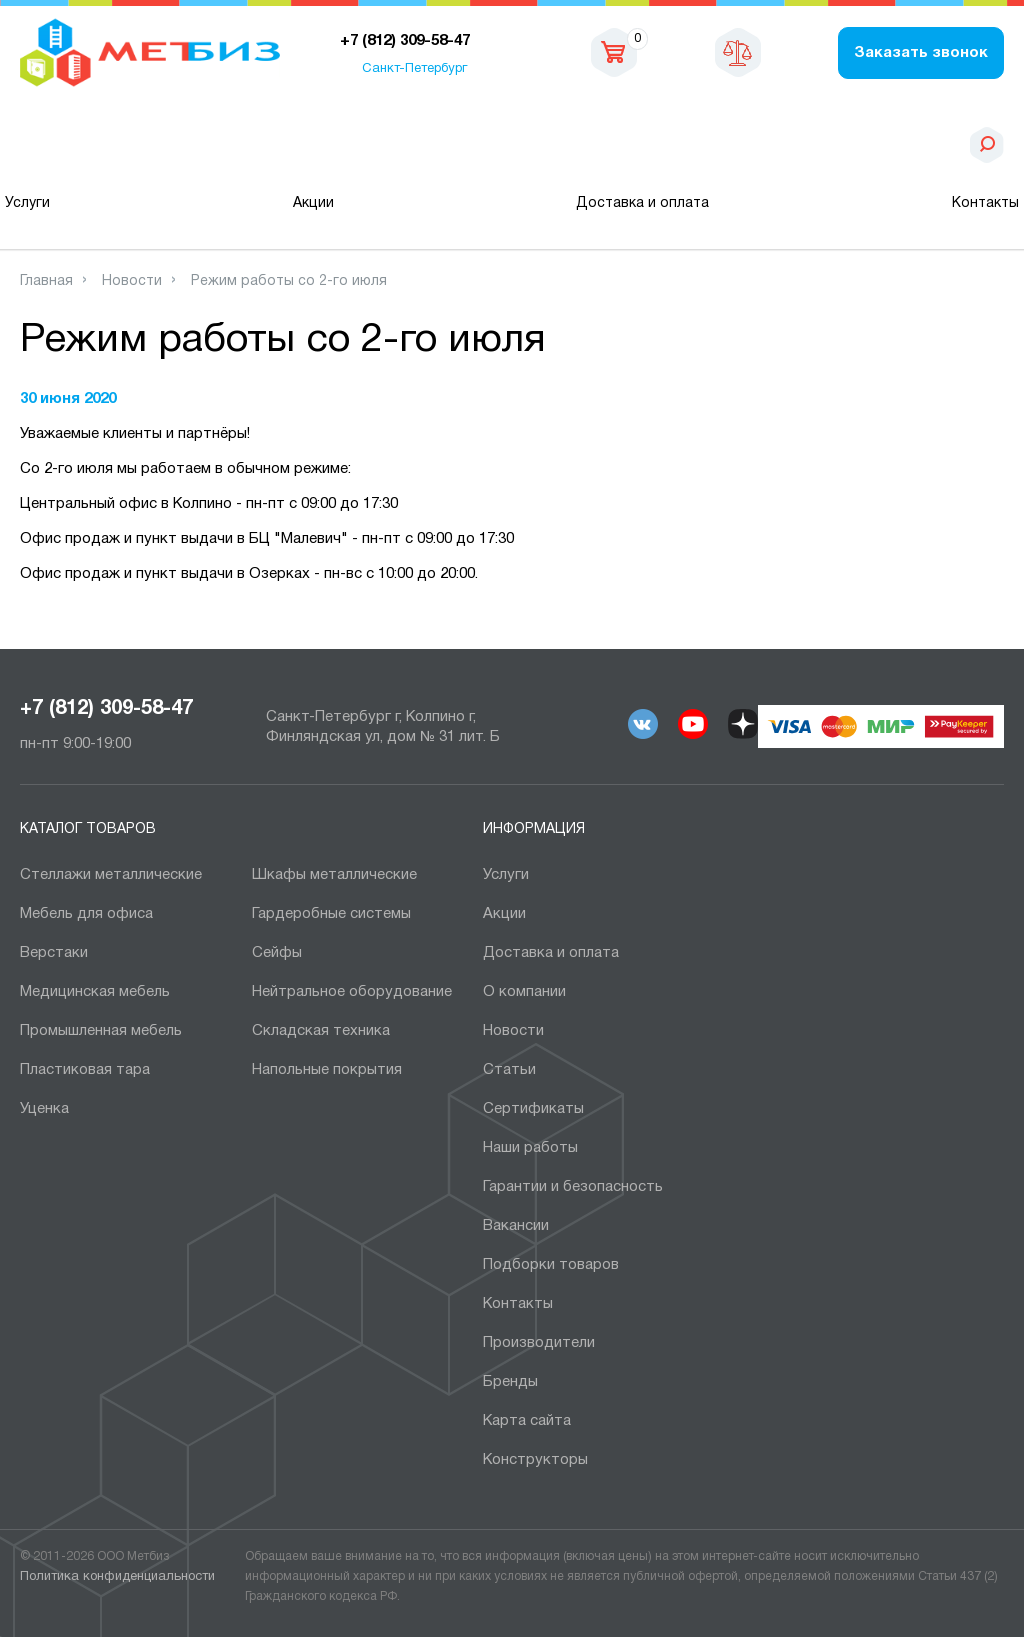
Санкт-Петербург (414, 69)
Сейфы (277, 953)
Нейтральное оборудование (352, 992)
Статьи (509, 1070)
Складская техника (321, 1031)
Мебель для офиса (86, 914)
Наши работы (530, 1148)
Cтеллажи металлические (111, 875)
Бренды (510, 1382)
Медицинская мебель (95, 992)
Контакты (985, 203)
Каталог (123, 145)
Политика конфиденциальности (117, 1577)
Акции (313, 203)
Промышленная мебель (101, 1031)
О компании (524, 992)
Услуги (27, 203)
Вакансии (516, 1226)
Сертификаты (533, 1109)
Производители (539, 1343)
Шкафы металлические (334, 875)
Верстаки (54, 953)
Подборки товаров (551, 1265)
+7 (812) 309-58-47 (106, 709)
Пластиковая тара (85, 1070)
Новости (513, 1031)
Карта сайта (527, 1421)
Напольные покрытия (327, 1070)
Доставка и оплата (642, 203)
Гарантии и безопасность (573, 1187)
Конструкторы (535, 1460)
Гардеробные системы (331, 914)
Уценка (44, 1109)
